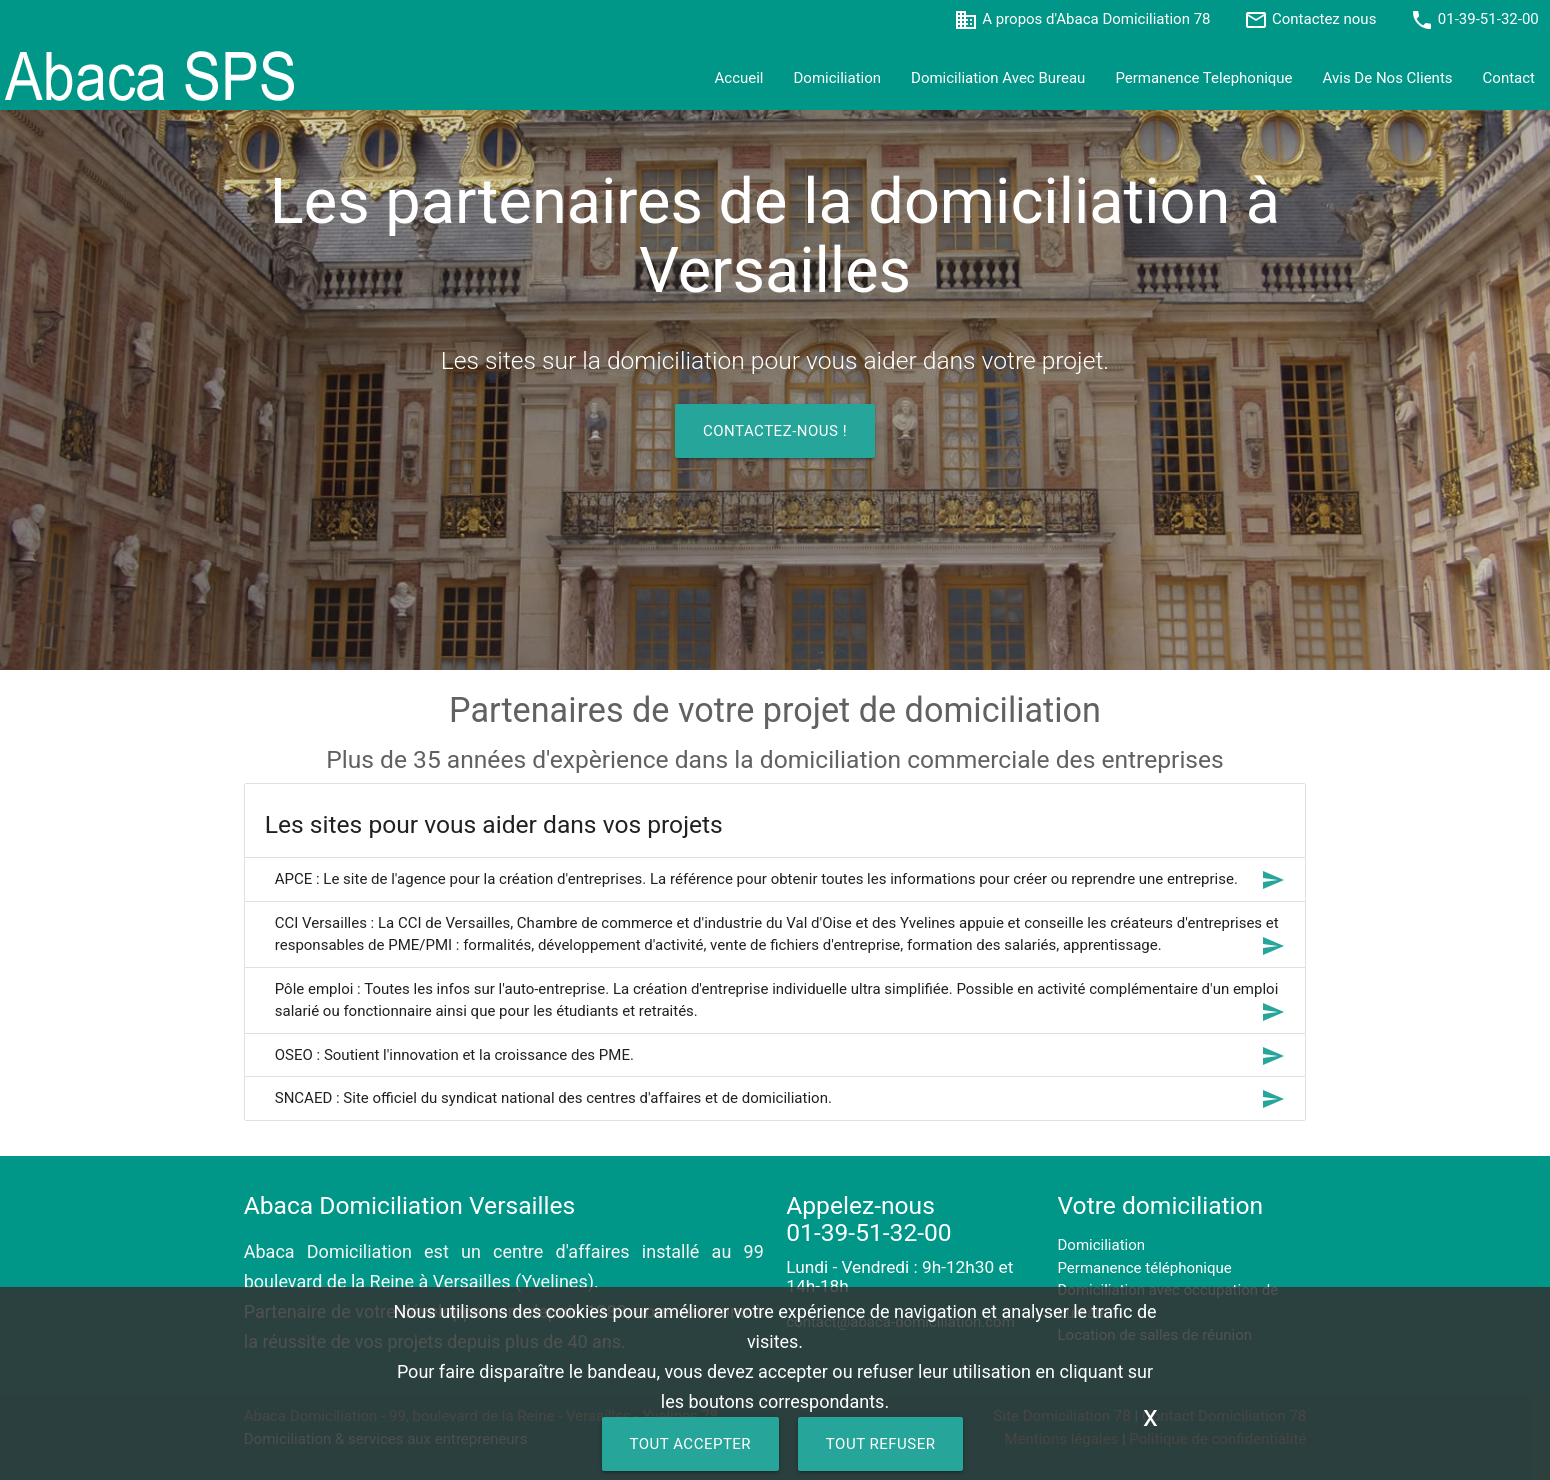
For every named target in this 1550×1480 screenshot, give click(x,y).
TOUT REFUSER (881, 1444)
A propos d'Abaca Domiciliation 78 (1096, 19)
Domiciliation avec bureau (998, 78)
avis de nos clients (1388, 78)
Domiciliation (838, 78)
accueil (739, 78)
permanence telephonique (1203, 78)
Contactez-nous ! (775, 431)
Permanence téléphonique (1145, 1268)
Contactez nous (1324, 19)
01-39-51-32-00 (1488, 19)
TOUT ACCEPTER (691, 1444)
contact (1509, 78)
